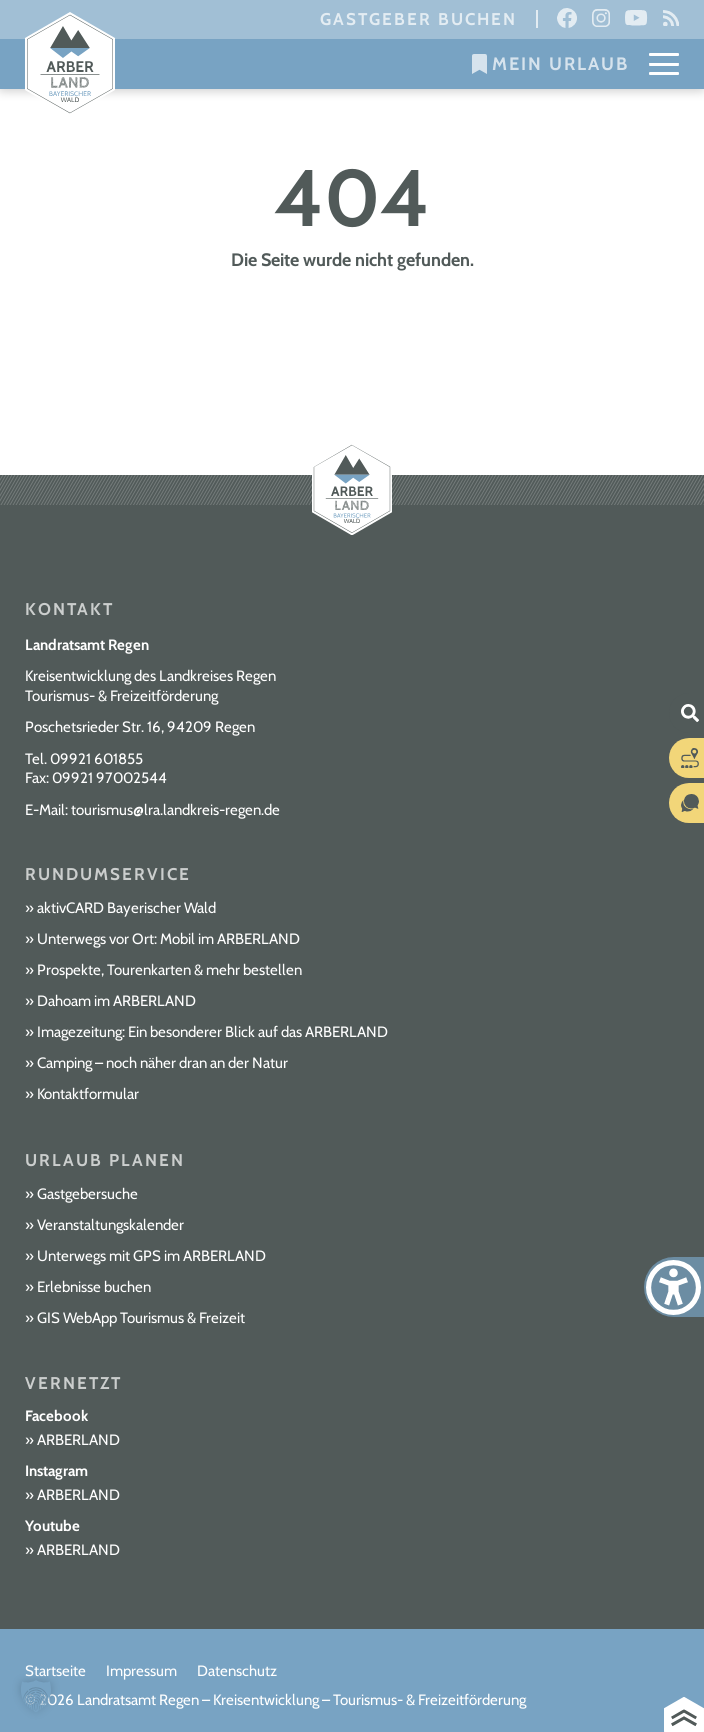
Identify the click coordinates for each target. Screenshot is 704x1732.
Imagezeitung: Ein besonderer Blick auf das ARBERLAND (212, 1032)
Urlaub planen (105, 1160)
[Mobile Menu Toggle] (664, 64)
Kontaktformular (88, 1094)
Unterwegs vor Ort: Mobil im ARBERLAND (168, 939)
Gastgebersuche (87, 1194)
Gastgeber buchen (418, 19)
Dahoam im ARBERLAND (116, 1001)
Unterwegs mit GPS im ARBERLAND (151, 1256)
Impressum (141, 1671)
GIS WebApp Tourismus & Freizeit (141, 1318)
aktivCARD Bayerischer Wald (126, 908)
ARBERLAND (78, 1440)
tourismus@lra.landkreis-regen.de (175, 810)
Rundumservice (108, 874)
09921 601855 (96, 759)
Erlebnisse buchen (94, 1287)
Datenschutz (237, 1671)
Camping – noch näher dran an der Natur (162, 1063)
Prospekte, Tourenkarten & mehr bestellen (169, 970)
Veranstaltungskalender (110, 1225)
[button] (36, 1696)
